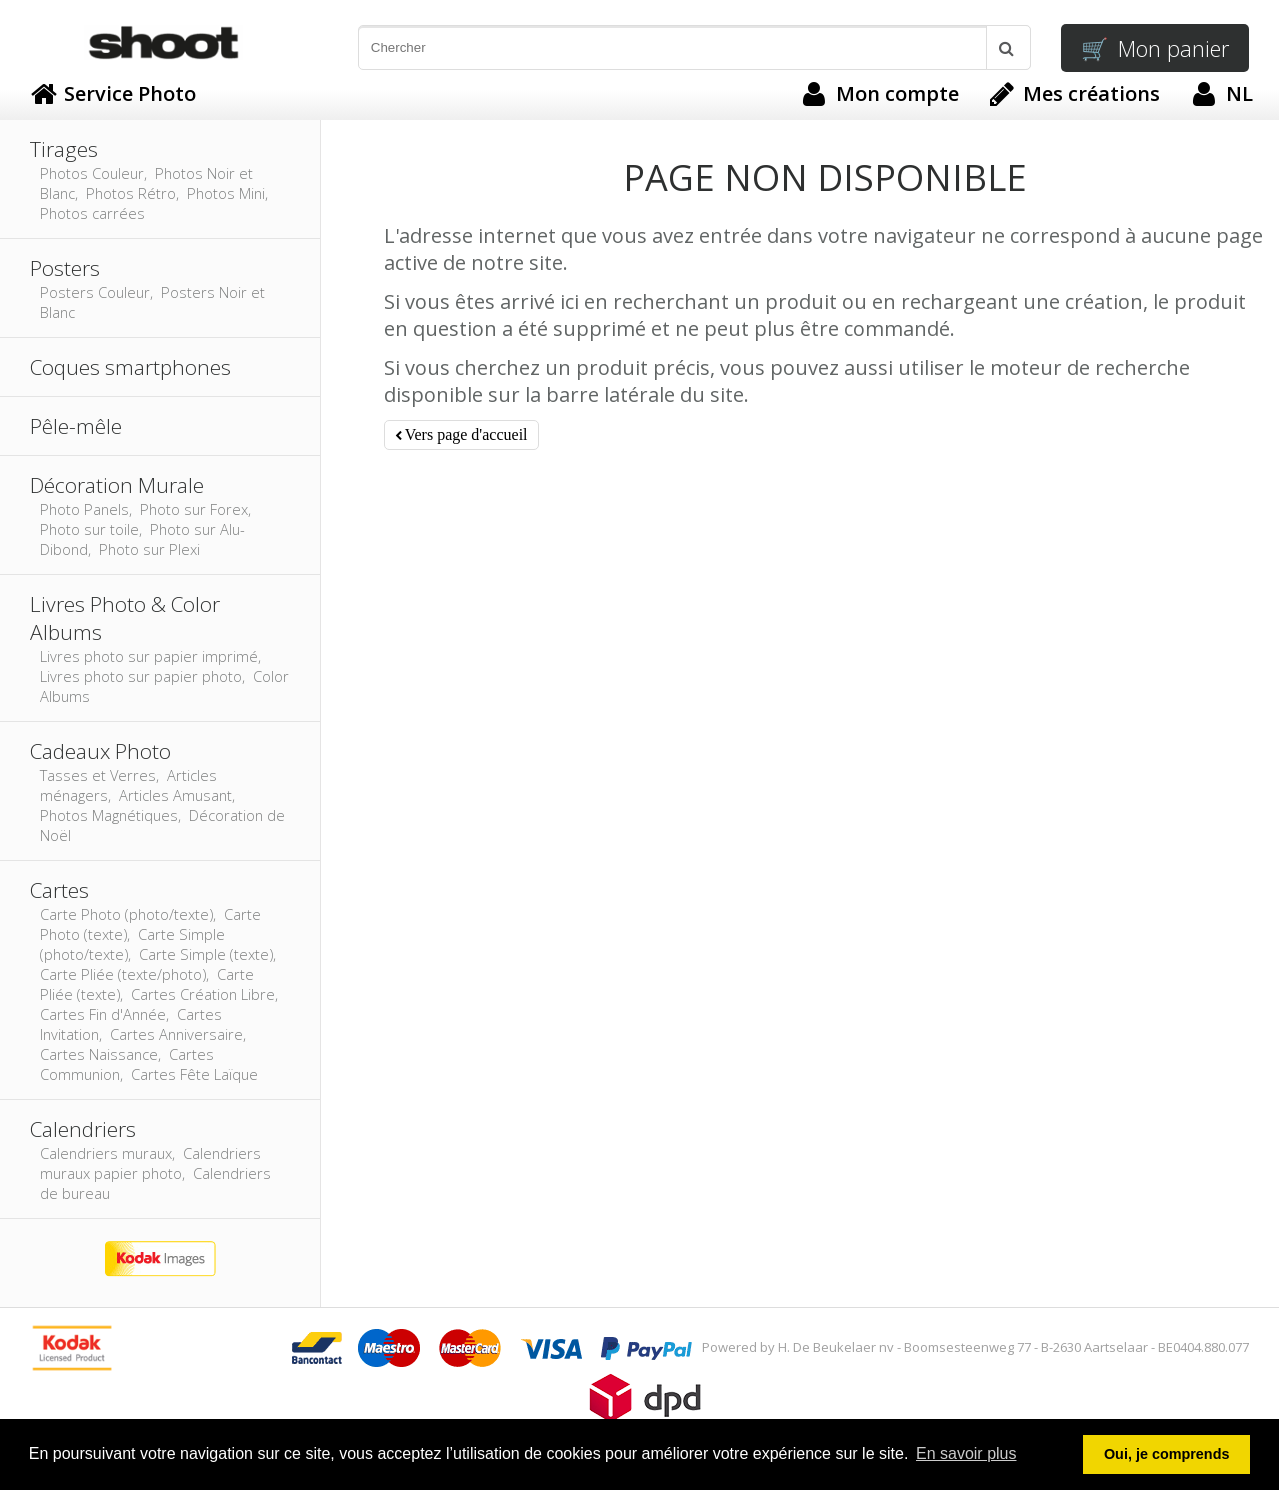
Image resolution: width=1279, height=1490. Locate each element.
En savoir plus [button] (966, 1453)
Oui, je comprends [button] (1167, 1454)
